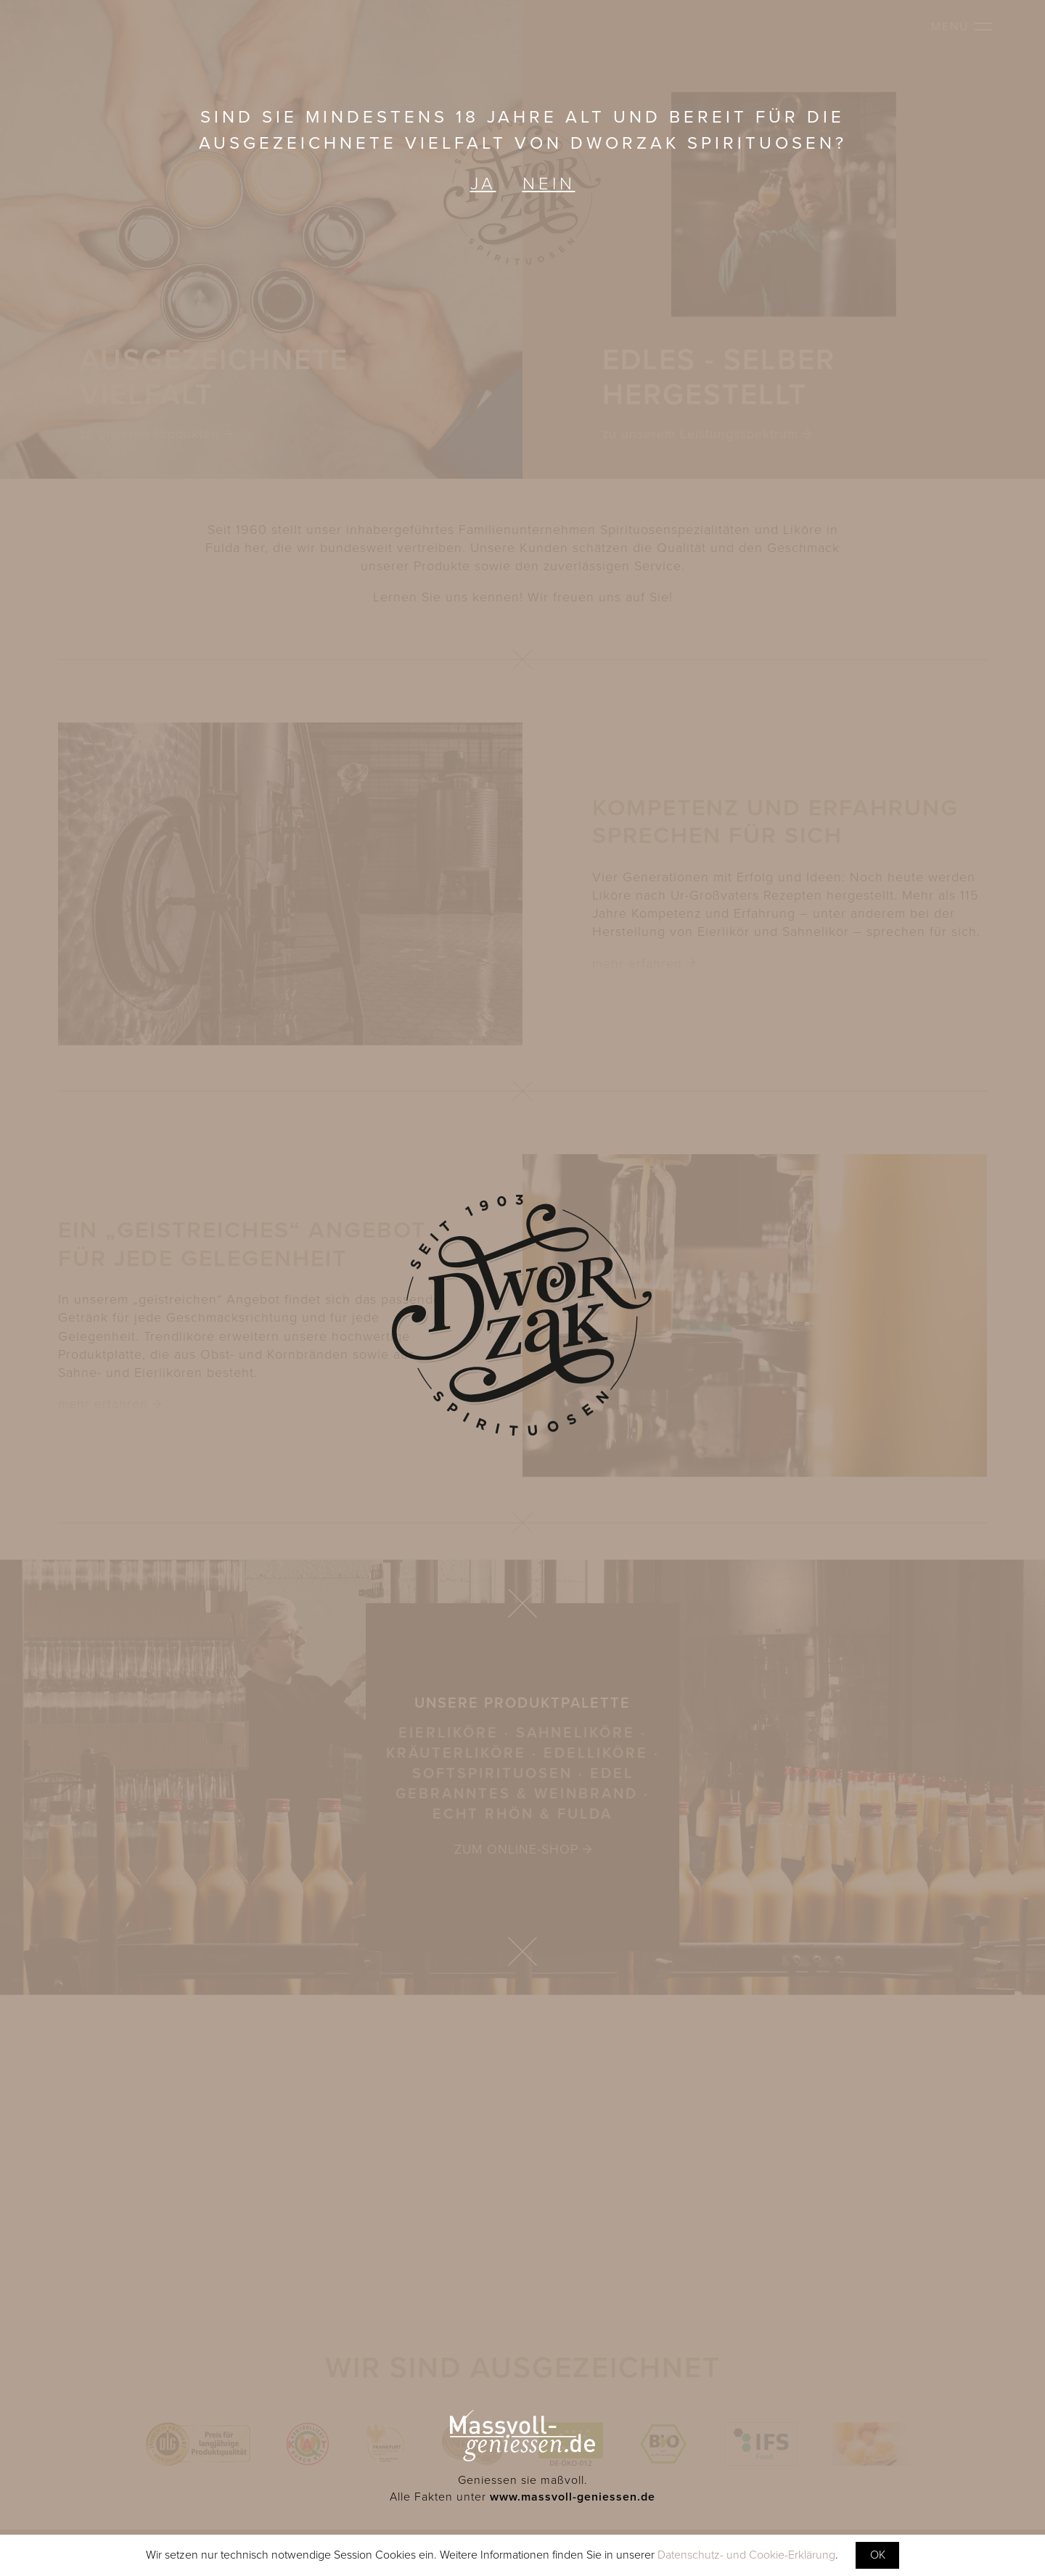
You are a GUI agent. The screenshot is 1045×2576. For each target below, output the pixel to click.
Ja (483, 184)
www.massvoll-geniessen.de (572, 2497)
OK (877, 2555)
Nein (548, 184)
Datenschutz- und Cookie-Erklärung (746, 2555)
